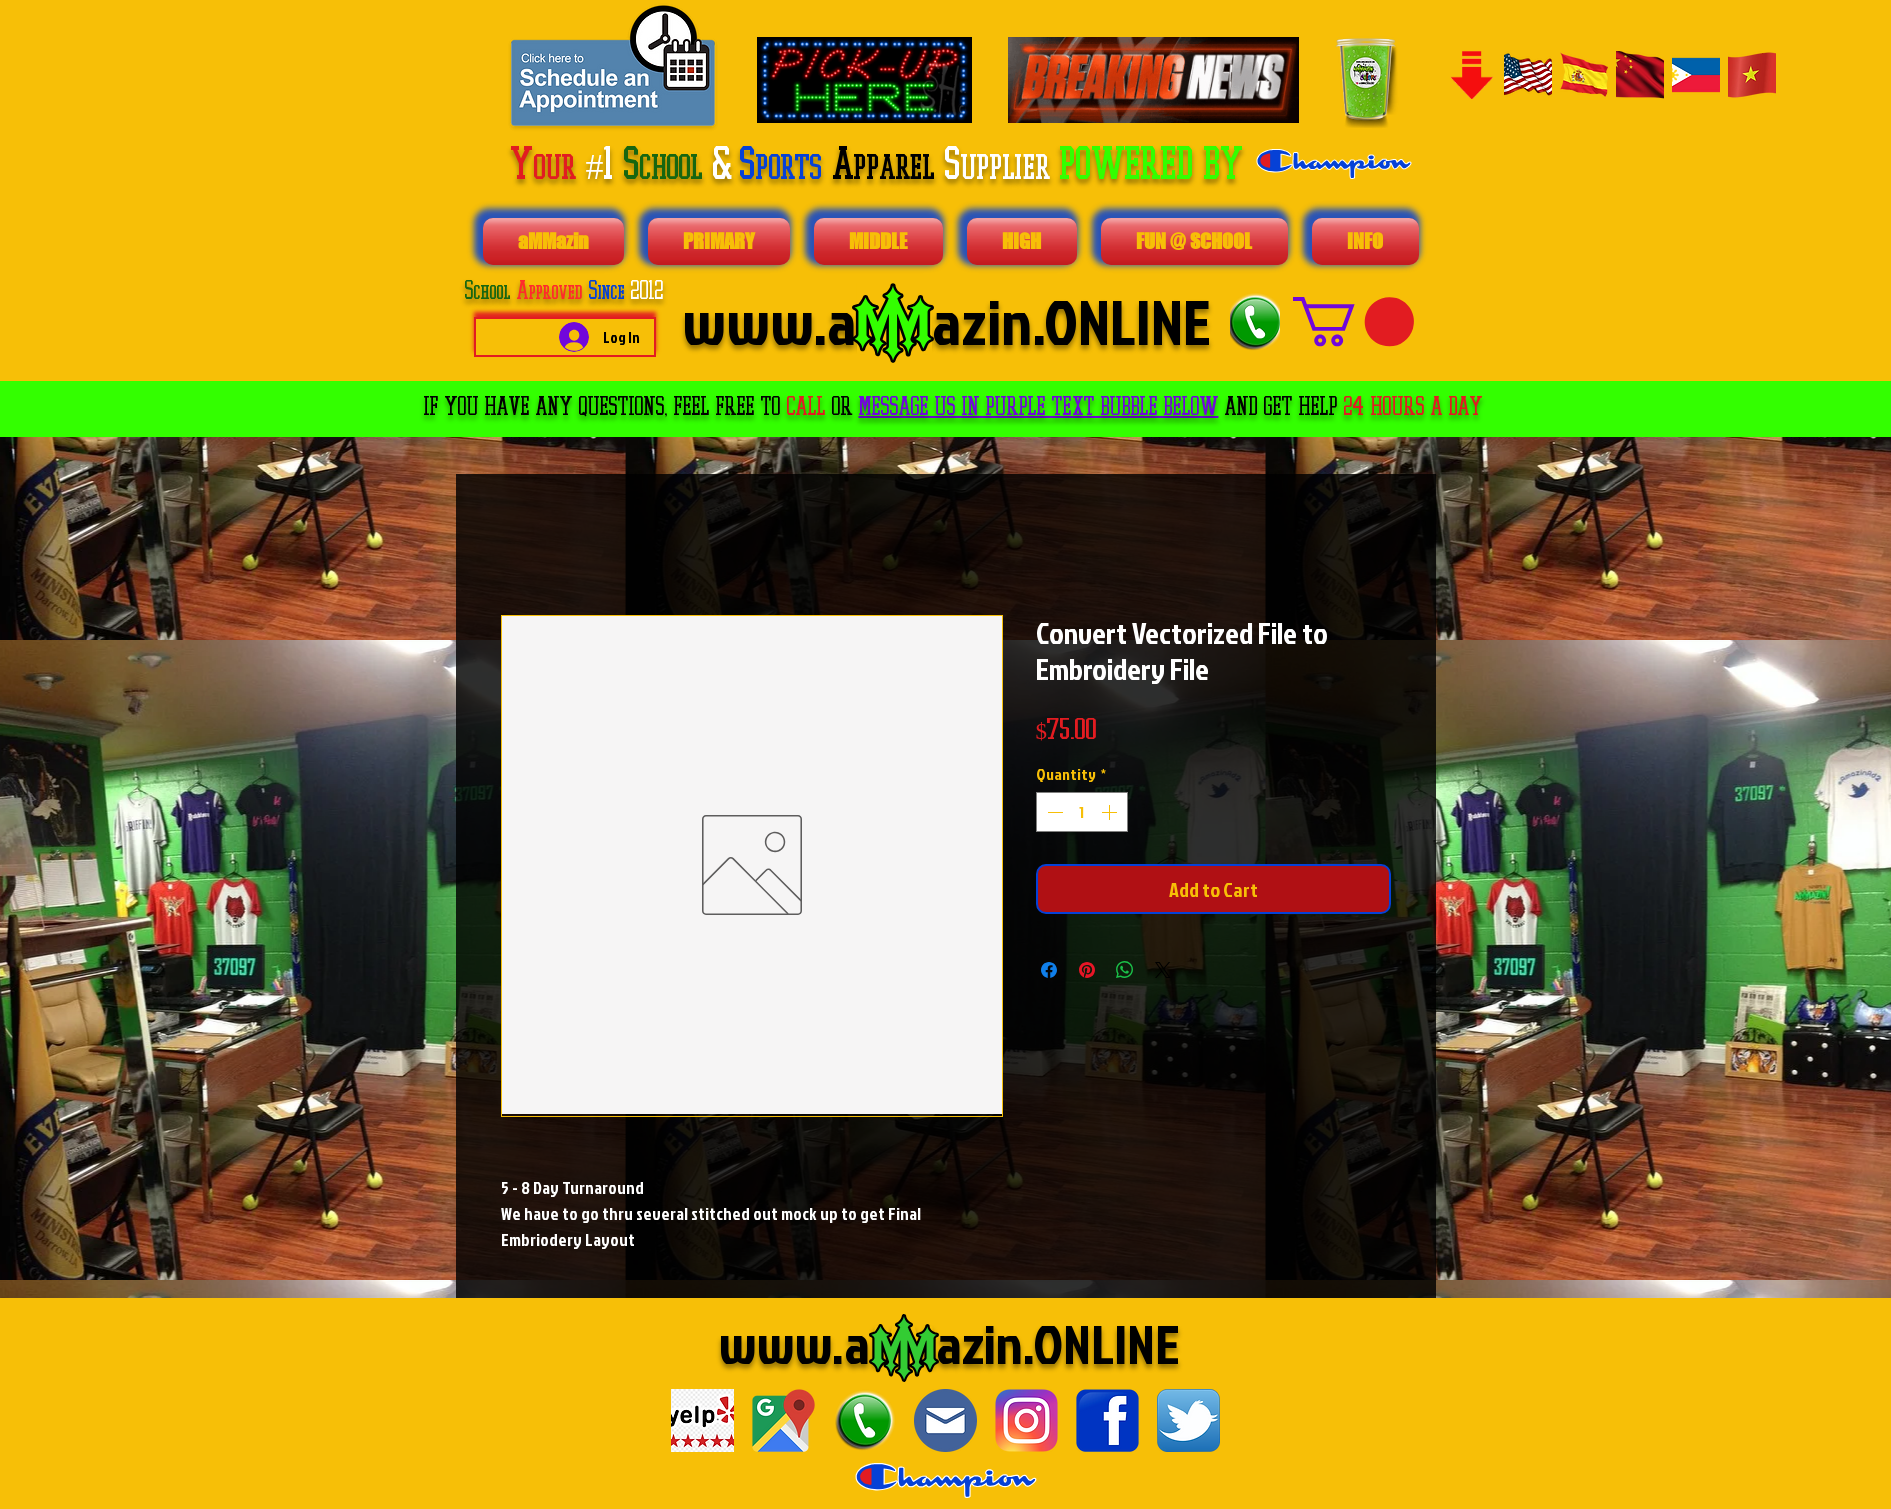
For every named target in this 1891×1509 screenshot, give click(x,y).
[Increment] (1111, 812)
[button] (1353, 321)
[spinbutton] (1082, 812)
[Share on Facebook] (1049, 970)
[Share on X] (1163, 970)
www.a (794, 1343)
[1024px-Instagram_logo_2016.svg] (1026, 1420)
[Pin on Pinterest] (1087, 970)
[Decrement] (1053, 812)
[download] (702, 1420)
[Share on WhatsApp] (1125, 970)
